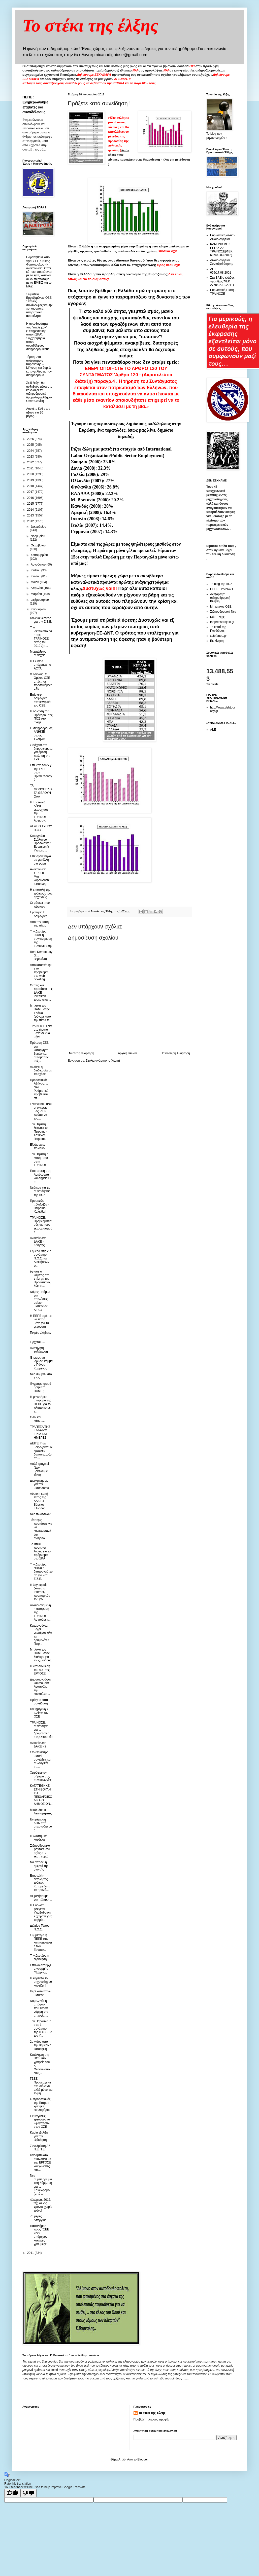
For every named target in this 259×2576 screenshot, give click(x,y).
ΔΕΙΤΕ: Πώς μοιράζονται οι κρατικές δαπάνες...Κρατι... (41, 1451)
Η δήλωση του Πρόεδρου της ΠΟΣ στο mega (41, 717)
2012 (31, 521)
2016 (31, 498)
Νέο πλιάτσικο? (40, 1514)
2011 (31, 2253)
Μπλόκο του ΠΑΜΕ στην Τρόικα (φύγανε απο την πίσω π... (40, 1013)
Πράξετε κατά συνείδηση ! (39, 1701)
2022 (31, 462)
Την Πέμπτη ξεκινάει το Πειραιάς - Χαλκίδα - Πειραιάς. (39, 1132)
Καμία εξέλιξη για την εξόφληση (39, 2136)
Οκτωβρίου (38, 545)
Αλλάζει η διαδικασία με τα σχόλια (41, 1070)
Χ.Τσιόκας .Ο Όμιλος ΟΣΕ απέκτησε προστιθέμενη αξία (41, 682)
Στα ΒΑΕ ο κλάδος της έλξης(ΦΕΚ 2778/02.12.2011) (222, 281)
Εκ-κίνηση (216, 641)
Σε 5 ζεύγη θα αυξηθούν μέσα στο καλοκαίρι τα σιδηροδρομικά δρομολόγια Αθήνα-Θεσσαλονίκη (39, 392)
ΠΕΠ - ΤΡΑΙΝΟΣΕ (222, 589)
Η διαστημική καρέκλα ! (38, 1837)
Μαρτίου (37, 594)
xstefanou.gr (218, 636)
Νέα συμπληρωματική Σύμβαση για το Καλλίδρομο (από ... (41, 2184)
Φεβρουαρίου (40, 600)
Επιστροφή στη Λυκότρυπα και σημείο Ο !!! (40, 1176)
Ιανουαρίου (38, 609)
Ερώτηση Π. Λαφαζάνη (38, 914)
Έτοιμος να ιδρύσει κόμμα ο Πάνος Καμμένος (41, 1363)
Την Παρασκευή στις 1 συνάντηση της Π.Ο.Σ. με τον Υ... (41, 2029)
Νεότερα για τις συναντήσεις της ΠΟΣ (40, 1191)
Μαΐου (35, 582)
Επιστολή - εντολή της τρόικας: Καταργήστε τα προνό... (40, 1883)
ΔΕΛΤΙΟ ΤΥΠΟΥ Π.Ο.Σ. (41, 828)
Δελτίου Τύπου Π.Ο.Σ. (39, 1927)
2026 (31, 439)
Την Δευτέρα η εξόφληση (39, 1957)
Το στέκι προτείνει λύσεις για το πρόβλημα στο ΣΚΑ (40, 1551)
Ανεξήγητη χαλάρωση (39, 1349)
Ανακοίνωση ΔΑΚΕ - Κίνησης (38, 1241)
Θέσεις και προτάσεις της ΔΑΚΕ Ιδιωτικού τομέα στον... (41, 993)
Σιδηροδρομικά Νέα (223, 611)
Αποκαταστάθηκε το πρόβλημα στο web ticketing (40, 972)
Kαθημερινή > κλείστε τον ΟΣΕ (39, 1712)
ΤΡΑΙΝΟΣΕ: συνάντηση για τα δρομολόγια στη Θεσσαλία (41, 1730)
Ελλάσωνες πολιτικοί (37, 1146)
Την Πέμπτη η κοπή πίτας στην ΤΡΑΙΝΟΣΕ (39, 1159)
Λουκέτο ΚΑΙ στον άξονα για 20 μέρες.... (38, 412)
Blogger (142, 2459)
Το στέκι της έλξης (90, 25)
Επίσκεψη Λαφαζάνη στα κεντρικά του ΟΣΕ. (40, 700)
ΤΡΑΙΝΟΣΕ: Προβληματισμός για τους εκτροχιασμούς (41, 1225)
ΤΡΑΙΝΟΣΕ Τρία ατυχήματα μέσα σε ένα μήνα (41, 1031)
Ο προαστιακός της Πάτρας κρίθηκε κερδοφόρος (40, 2104)
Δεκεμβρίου (38, 526)
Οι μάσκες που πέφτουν (40, 904)
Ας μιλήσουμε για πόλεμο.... (41, 1897)
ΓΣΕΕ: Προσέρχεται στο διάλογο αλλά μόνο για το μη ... (41, 2086)
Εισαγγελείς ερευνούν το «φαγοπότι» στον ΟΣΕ (40, 2121)
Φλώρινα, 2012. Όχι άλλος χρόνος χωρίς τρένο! (41, 2205)
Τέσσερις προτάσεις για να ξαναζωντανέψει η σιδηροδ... (41, 1529)
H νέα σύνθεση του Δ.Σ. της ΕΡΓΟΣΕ (40, 1669)
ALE (213, 729)
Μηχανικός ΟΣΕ (221, 606)
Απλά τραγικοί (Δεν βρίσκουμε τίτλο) (39, 1469)
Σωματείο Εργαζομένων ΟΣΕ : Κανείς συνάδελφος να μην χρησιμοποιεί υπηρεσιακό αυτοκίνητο (39, 305)
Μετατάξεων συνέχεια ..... (40, 653)
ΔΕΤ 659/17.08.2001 (220, 270)
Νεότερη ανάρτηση (81, 1053)
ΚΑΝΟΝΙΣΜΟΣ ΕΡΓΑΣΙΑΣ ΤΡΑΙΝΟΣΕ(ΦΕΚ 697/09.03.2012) (221, 249)
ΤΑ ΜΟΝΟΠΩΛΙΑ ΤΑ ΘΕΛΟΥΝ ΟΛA (41, 791)
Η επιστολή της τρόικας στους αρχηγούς (41, 893)
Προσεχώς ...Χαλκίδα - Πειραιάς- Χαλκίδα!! (39, 1206)
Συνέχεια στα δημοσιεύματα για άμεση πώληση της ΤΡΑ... (41, 752)
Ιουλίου (36, 570)
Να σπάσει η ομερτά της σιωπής (39, 1865)
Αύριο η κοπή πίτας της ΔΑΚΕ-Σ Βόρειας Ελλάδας (39, 1501)
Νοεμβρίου (38, 536)
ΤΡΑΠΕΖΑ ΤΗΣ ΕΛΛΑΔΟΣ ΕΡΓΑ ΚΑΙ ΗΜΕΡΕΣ (40, 1432)
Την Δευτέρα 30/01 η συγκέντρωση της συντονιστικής (41, 939)
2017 (31, 492)
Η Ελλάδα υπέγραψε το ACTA (40, 664)
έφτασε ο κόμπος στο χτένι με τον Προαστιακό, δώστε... (40, 1279)
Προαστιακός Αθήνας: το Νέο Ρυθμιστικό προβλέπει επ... (39, 1089)
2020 (31, 474)
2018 (31, 486)
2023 (31, 456)
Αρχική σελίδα (127, 1053)
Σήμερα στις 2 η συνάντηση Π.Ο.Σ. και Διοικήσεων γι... (40, 1258)
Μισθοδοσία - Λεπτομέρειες (41, 1811)
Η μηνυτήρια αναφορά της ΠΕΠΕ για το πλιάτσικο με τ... (40, 1404)
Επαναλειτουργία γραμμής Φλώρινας (40, 1968)
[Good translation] (12, 2493)
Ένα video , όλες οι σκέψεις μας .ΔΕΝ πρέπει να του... (41, 1111)
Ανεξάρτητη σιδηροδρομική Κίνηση (220, 597)
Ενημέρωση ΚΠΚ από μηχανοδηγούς (41, 1825)
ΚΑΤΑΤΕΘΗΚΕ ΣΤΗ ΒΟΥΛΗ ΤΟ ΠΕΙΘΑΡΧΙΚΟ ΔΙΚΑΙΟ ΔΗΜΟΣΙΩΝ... (41, 1795)
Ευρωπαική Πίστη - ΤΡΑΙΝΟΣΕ (223, 291)
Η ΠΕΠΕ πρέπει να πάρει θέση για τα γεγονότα (40, 1321)
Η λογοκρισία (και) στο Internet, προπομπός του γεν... (40, 1592)
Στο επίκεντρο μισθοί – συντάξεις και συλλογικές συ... (40, 1759)
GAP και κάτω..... (37, 1419)
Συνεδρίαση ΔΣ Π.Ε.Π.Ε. (40, 2147)
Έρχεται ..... (38, 1342)
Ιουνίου (36, 576)
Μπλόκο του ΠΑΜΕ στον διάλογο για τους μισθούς (40, 1655)
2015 (31, 503)
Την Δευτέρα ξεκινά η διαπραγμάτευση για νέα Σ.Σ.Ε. (41, 1572)
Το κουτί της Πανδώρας (218, 628)
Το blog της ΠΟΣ (221, 584)
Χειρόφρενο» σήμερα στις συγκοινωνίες (40, 1776)
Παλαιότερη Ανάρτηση (175, 1053)
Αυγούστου (38, 564)
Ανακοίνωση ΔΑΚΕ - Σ (38, 1744)
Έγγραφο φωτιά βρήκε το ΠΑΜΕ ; (40, 1387)
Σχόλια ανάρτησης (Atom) (103, 1060)
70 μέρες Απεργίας (38, 2218)
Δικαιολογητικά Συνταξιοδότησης (221, 262)
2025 (31, 444)
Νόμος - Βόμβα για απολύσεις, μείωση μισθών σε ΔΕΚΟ (40, 1301)
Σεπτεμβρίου (39, 555)
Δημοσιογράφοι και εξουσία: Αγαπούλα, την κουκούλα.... (40, 1687)
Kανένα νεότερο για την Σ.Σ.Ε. (41, 619)
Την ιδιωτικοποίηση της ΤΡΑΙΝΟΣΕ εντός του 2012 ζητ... (41, 637)
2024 (31, 451)
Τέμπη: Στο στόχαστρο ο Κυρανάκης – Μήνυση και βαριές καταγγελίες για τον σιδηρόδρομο (39, 366)
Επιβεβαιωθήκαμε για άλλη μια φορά (40, 859)
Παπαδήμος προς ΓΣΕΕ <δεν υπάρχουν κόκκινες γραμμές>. (39, 2235)
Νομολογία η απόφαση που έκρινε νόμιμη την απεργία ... (39, 2008)
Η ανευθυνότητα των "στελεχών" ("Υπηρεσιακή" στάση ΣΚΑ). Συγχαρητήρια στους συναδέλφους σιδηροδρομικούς (37, 336)
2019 (31, 480)
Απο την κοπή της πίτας (39, 923)
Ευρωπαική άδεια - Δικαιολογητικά (222, 237)
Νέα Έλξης (217, 617)
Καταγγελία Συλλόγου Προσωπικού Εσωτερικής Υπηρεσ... (40, 843)
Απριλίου (37, 588)
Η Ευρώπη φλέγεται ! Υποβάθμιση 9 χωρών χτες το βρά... (41, 1912)
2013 (31, 515)
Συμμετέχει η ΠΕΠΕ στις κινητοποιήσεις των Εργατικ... (41, 1942)
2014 (31, 509)
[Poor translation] (28, 2493)
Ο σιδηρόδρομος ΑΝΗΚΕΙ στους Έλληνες (41, 733)
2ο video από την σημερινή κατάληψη (40, 2045)
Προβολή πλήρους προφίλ (151, 2419)
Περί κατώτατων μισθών (40, 1993)
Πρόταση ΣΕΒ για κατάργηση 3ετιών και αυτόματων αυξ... (39, 1052)
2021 (31, 468)
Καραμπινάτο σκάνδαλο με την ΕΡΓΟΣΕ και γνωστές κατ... (40, 2162)
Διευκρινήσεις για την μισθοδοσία (39, 1484)
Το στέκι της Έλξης (152, 2413)
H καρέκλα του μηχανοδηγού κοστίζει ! (41, 1981)
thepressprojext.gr (222, 622)
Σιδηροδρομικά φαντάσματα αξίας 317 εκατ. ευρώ (40, 1851)
